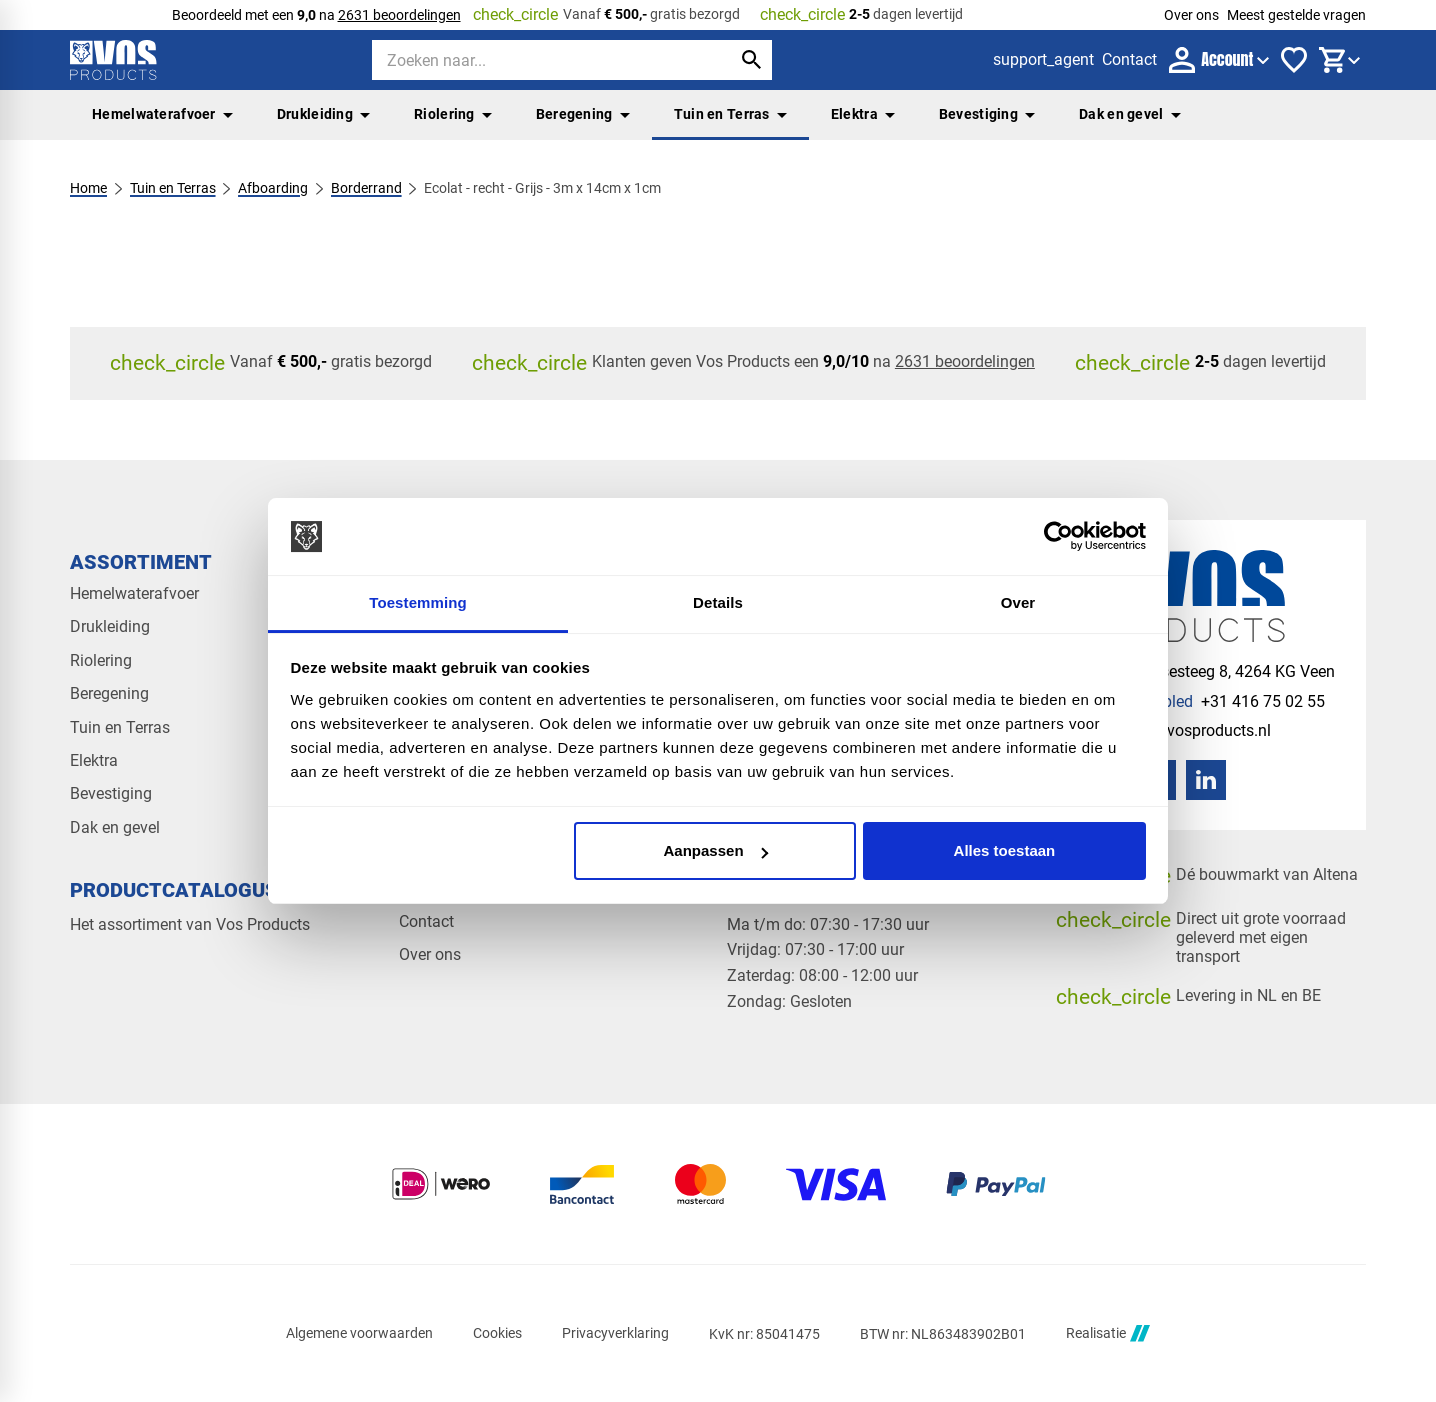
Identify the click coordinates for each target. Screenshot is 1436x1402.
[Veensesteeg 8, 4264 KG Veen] (1210, 671)
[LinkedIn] (1206, 780)
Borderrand (366, 188)
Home (88, 188)
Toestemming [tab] (418, 602)
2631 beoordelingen (399, 15)
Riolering (453, 114)
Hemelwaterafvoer (162, 114)
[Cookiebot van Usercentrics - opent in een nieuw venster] (1058, 537)
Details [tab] (718, 602)
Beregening (583, 114)
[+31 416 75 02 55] (1205, 701)
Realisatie (1108, 1333)
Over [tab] (1018, 602)
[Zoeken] (534, 60)
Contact (426, 921)
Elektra (863, 114)
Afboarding (273, 188)
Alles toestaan (1005, 850)
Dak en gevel (1130, 114)
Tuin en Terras (730, 114)
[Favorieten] (1294, 60)
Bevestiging (987, 114)
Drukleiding (323, 114)
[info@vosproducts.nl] (1178, 730)
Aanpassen (716, 850)
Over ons (1191, 15)
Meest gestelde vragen (1296, 15)
